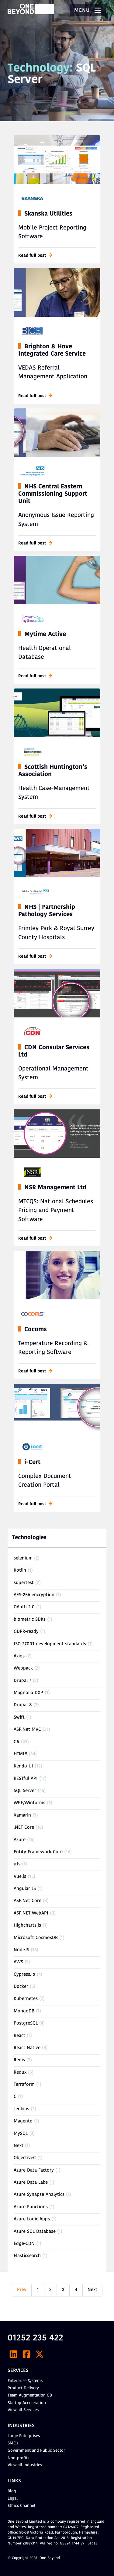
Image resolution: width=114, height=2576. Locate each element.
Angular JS (25, 1889)
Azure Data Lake (31, 2183)
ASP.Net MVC (27, 1730)
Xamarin (22, 1815)
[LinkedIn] (13, 2354)
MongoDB (24, 2011)
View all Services (23, 2410)
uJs (17, 1864)
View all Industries (25, 2465)
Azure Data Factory (34, 2170)
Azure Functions (31, 2207)
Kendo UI (23, 1766)
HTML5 (20, 1754)
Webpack (23, 1668)
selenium (23, 1558)
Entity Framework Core (38, 1852)
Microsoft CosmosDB (36, 1938)
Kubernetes (26, 1999)
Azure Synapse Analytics (39, 2195)
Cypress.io (24, 1975)
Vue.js (20, 1877)
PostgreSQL (26, 2023)
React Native (27, 2048)
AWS (18, 1962)
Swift (19, 1717)
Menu (88, 10)
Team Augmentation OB (30, 2395)
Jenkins (21, 2109)
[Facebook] (26, 2354)
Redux (20, 2073)
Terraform (24, 2085)
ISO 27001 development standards (50, 1644)
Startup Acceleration (27, 2403)
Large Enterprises (24, 2436)
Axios (19, 1656)
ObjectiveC (25, 2158)
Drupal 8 (23, 1705)
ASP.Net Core (27, 1901)
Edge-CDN (24, 2244)
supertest (24, 1583)
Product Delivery (23, 2388)
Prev (21, 2290)
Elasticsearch (27, 2256)
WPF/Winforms (29, 1803)
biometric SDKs (30, 1620)
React (19, 2036)
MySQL (21, 2134)
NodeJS (21, 1950)
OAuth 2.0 (24, 1607)
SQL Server (25, 1791)
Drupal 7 (22, 1681)
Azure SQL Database (35, 2232)
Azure (20, 1840)
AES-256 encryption (34, 1595)
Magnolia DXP (28, 1693)
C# (16, 1742)
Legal (13, 2498)
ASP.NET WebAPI (31, 1913)
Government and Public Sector (36, 2450)
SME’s (13, 2443)
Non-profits (18, 2458)
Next (18, 2146)
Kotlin (20, 1570)
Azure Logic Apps (32, 2219)
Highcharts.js (27, 1925)
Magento (23, 2121)
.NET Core (24, 1828)
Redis (19, 2060)
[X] (39, 2354)
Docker (21, 1987)
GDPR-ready (26, 1632)
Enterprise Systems (25, 2381)
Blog (12, 2491)
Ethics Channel (21, 2506)
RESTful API (26, 1779)
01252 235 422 (35, 2338)
